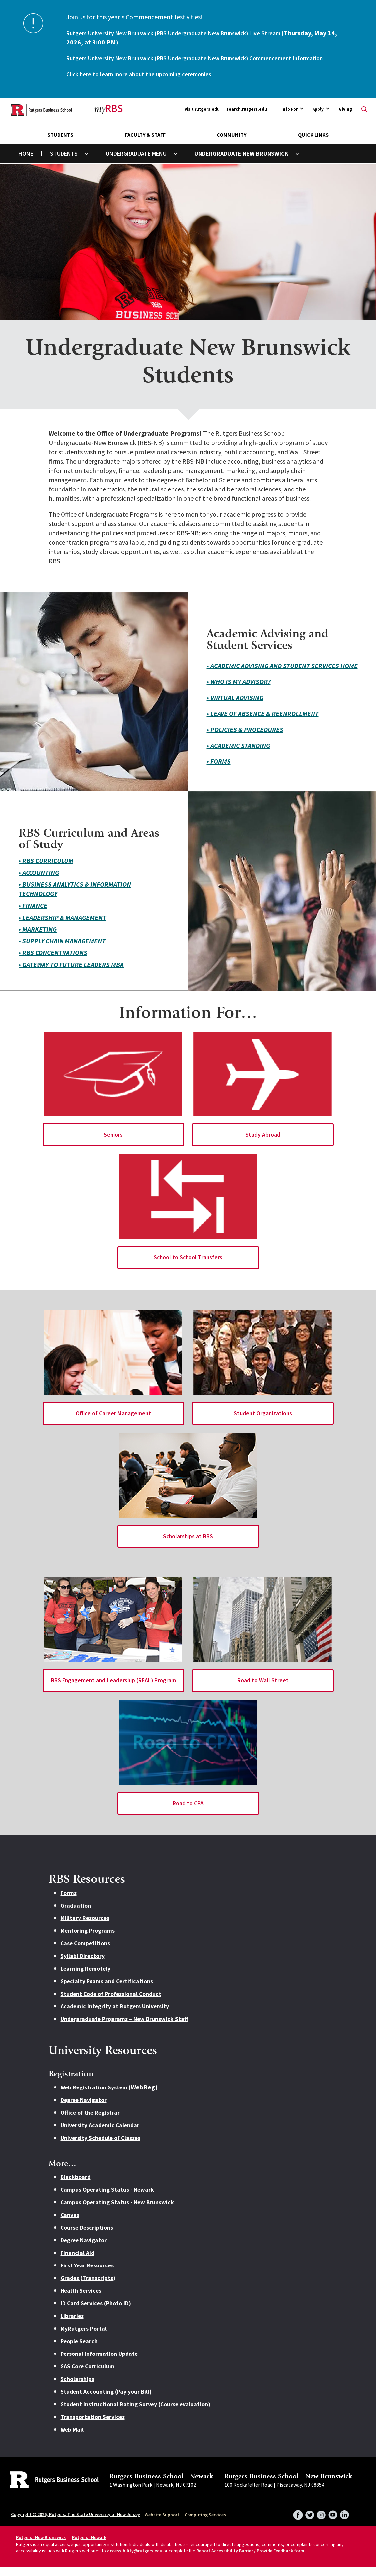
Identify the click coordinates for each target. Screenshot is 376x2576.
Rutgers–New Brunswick (41, 2547)
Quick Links (313, 144)
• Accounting (39, 882)
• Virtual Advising (235, 707)
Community (231, 144)
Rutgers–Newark (89, 2547)
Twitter (306, 2522)
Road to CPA (188, 1812)
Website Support (162, 2524)
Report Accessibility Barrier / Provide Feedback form (250, 2560)
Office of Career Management (113, 1422)
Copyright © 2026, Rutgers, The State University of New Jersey (75, 2524)
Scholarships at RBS (188, 1545)
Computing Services (205, 2524)
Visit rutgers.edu (202, 118)
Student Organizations (263, 1422)
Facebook (294, 2522)
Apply (318, 119)
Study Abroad (263, 1144)
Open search (364, 118)
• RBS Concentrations (53, 962)
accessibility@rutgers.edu (134, 2560)
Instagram (319, 2522)
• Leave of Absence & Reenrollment (263, 723)
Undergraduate (128, 163)
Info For (289, 119)
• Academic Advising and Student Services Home (282, 675)
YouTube (331, 2522)
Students (60, 144)
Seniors (113, 1144)
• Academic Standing (238, 755)
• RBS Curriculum (46, 870)
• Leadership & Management (62, 927)
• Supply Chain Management (62, 950)
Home (25, 163)
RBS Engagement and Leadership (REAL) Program (113, 1690)
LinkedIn (344, 2522)
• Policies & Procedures (245, 739)
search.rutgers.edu (246, 118)
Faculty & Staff (145, 144)
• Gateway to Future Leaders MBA (71, 974)
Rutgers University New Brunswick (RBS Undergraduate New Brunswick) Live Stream (187, 33)
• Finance (33, 915)
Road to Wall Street (263, 1690)
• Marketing (38, 938)
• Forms (219, 770)
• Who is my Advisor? (239, 691)
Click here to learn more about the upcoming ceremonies (146, 83)
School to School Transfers (188, 1267)
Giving (345, 118)
